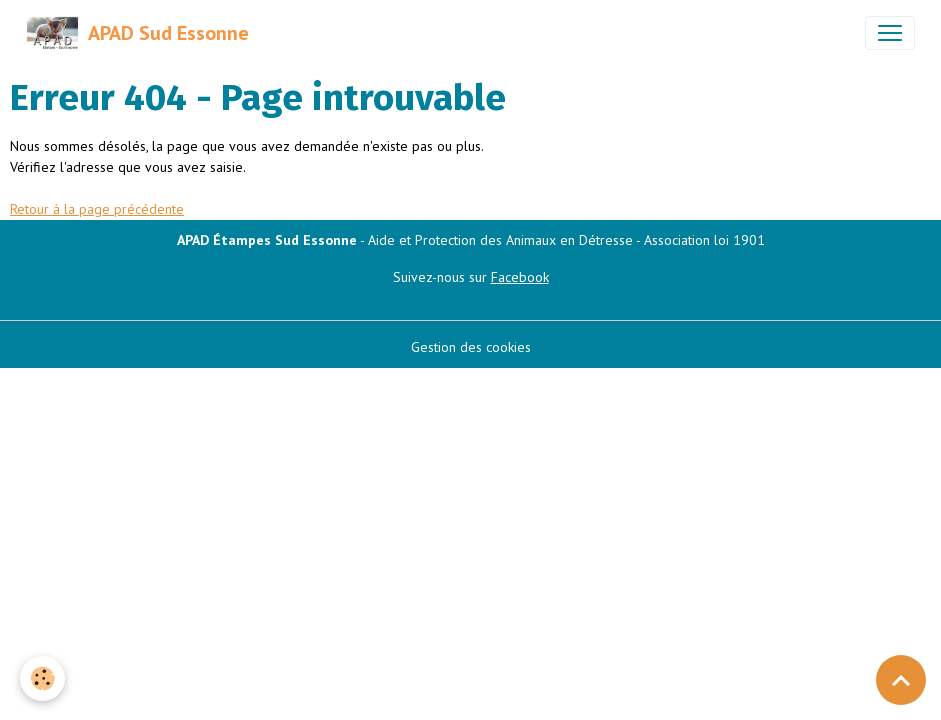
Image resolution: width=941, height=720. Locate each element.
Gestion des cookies (471, 347)
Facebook (520, 277)
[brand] (137, 33)
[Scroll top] (901, 680)
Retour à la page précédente (97, 209)
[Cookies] (42, 678)
